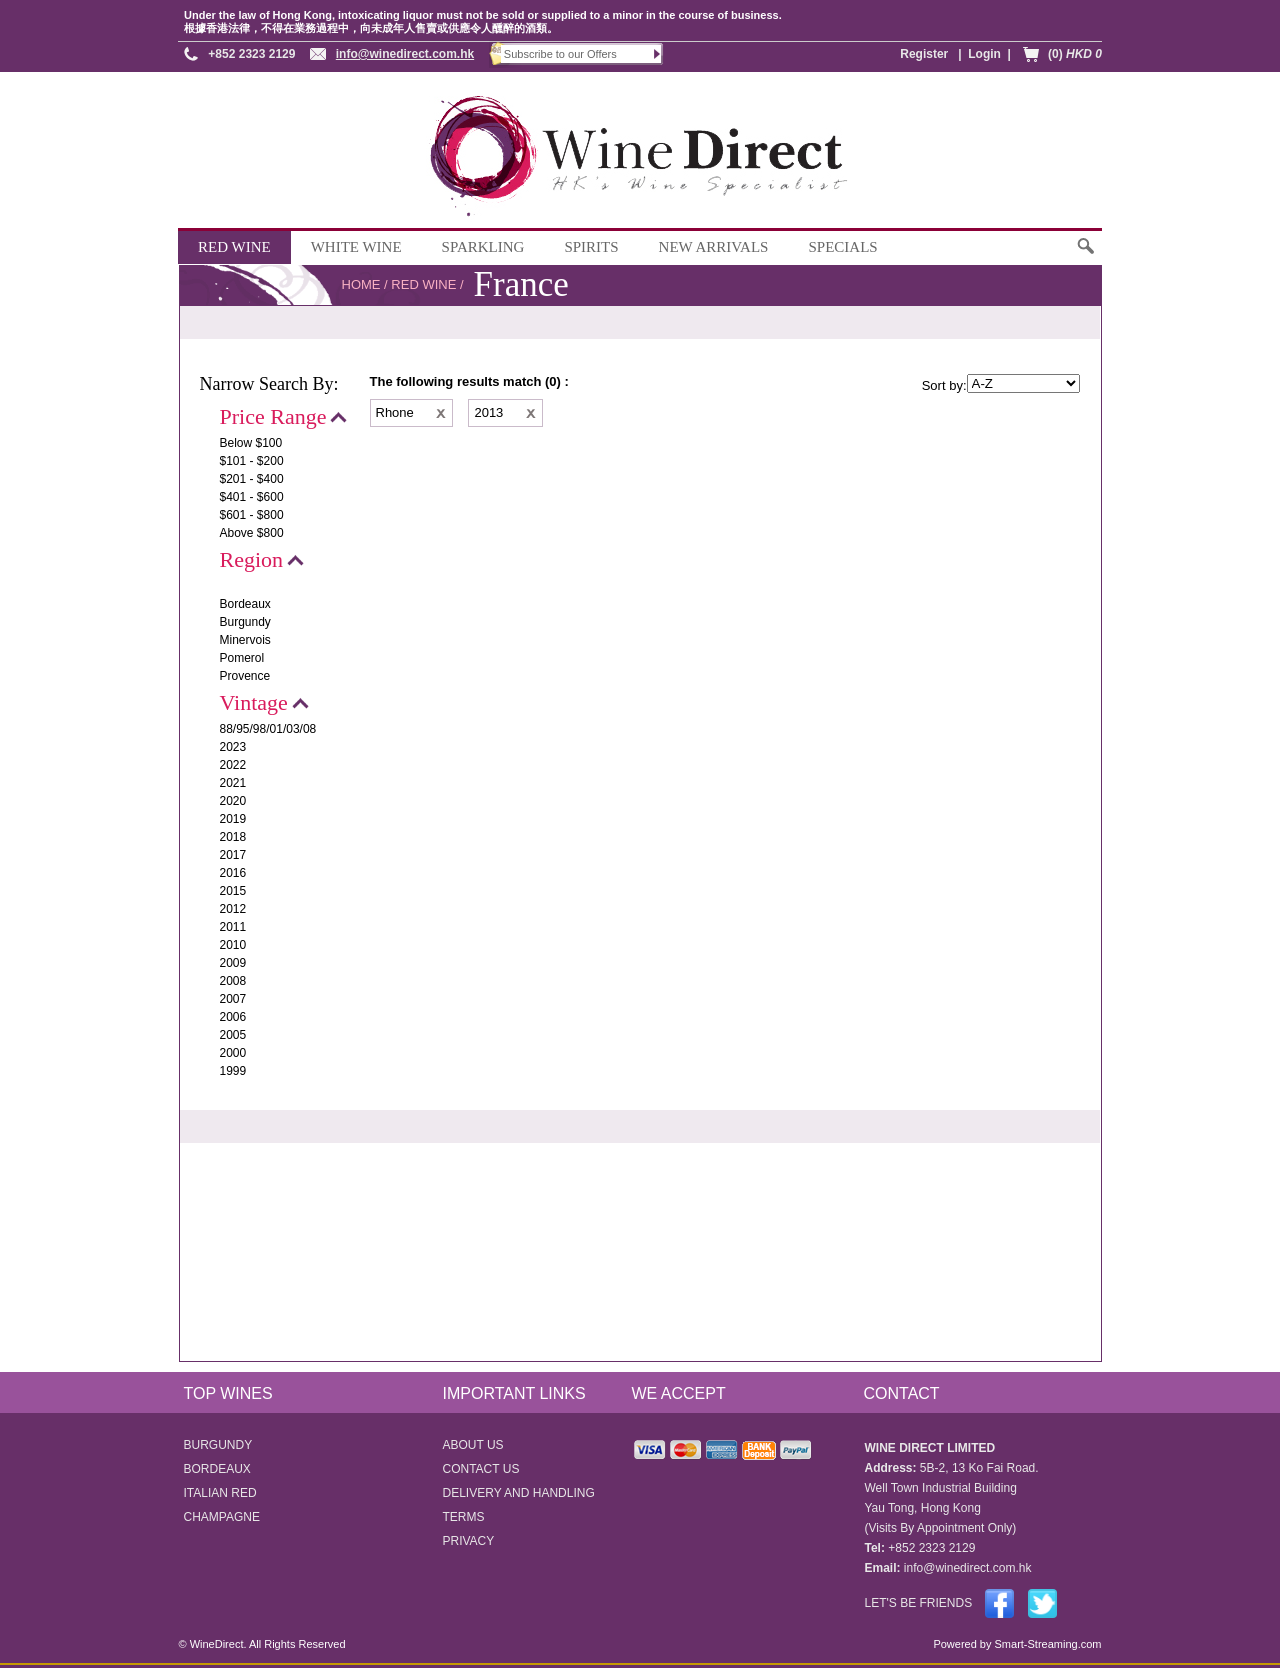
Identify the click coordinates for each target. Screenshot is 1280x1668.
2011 (233, 927)
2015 (233, 891)
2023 (233, 747)
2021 (233, 783)
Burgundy (245, 622)
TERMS (464, 1517)
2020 (233, 801)
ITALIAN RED (220, 1493)
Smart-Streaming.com (1046, 1644)
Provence (245, 676)
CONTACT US (481, 1469)
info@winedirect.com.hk (405, 54)
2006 (233, 1017)
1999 (233, 1071)
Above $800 (252, 533)
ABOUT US (473, 1445)
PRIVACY (469, 1541)
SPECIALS (842, 247)
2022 (233, 765)
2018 (233, 837)
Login (984, 54)
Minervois (245, 640)
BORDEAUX (217, 1469)
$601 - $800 (252, 515)
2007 (233, 999)
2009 (233, 963)
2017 (233, 855)
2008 (233, 981)
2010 (233, 945)
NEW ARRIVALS (714, 247)
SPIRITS (591, 247)
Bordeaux (245, 604)
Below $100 (251, 443)
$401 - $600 (252, 497)
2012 (233, 909)
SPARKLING (483, 247)
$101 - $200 (252, 461)
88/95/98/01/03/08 (268, 729)
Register (924, 54)
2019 (233, 819)
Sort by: (944, 385)
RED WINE (234, 247)
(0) (1075, 54)
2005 (233, 1035)
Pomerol (242, 658)
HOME (361, 284)
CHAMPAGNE (222, 1517)
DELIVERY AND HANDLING (519, 1493)
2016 (233, 873)
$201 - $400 (252, 479)
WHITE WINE (356, 247)
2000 (233, 1053)
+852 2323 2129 (251, 54)
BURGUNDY (218, 1445)
